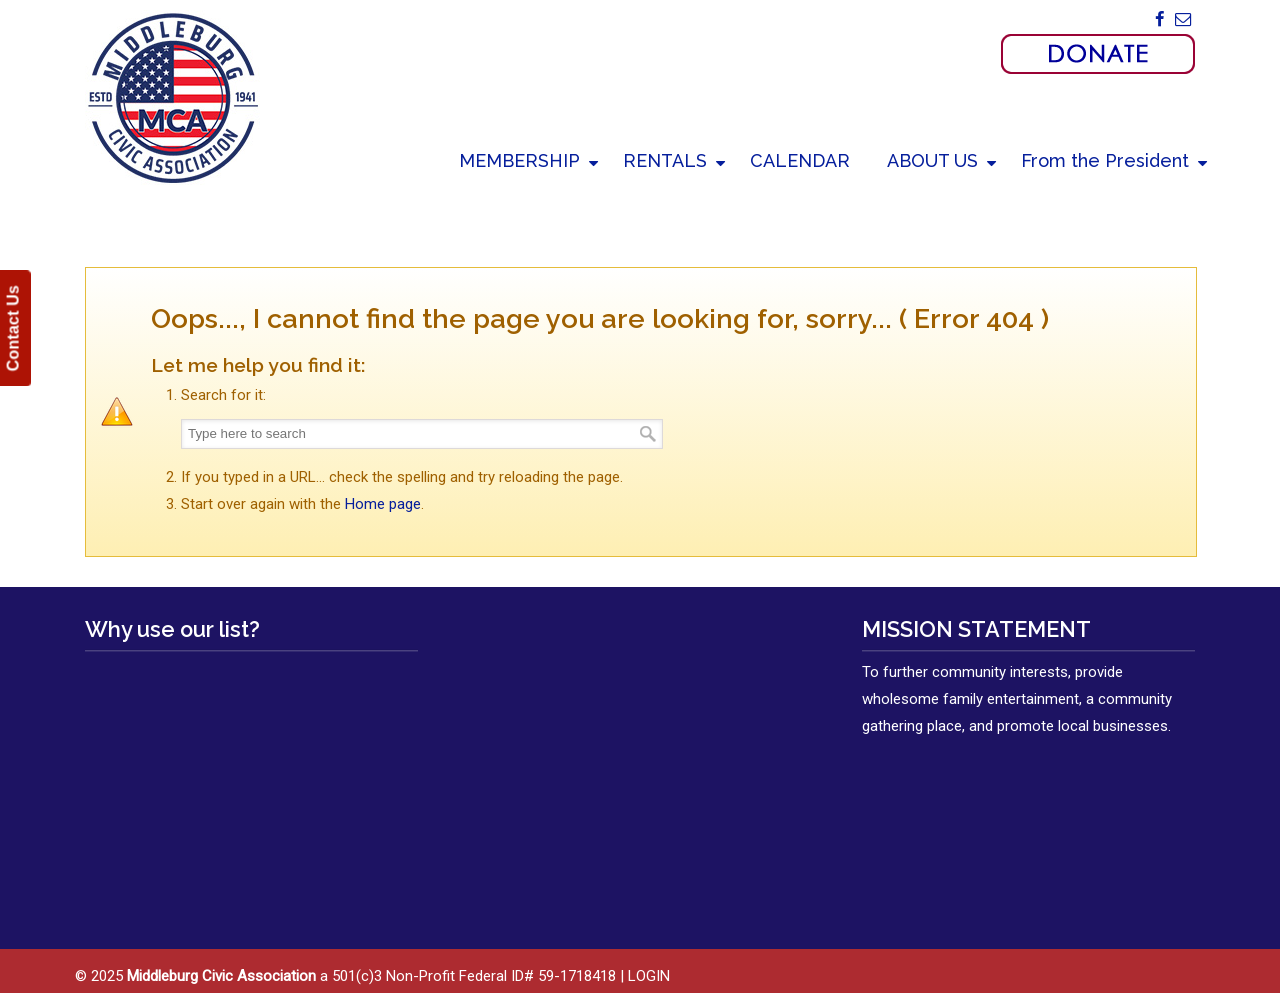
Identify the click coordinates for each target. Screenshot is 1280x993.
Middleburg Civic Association (172, 97)
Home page (383, 504)
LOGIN (649, 976)
